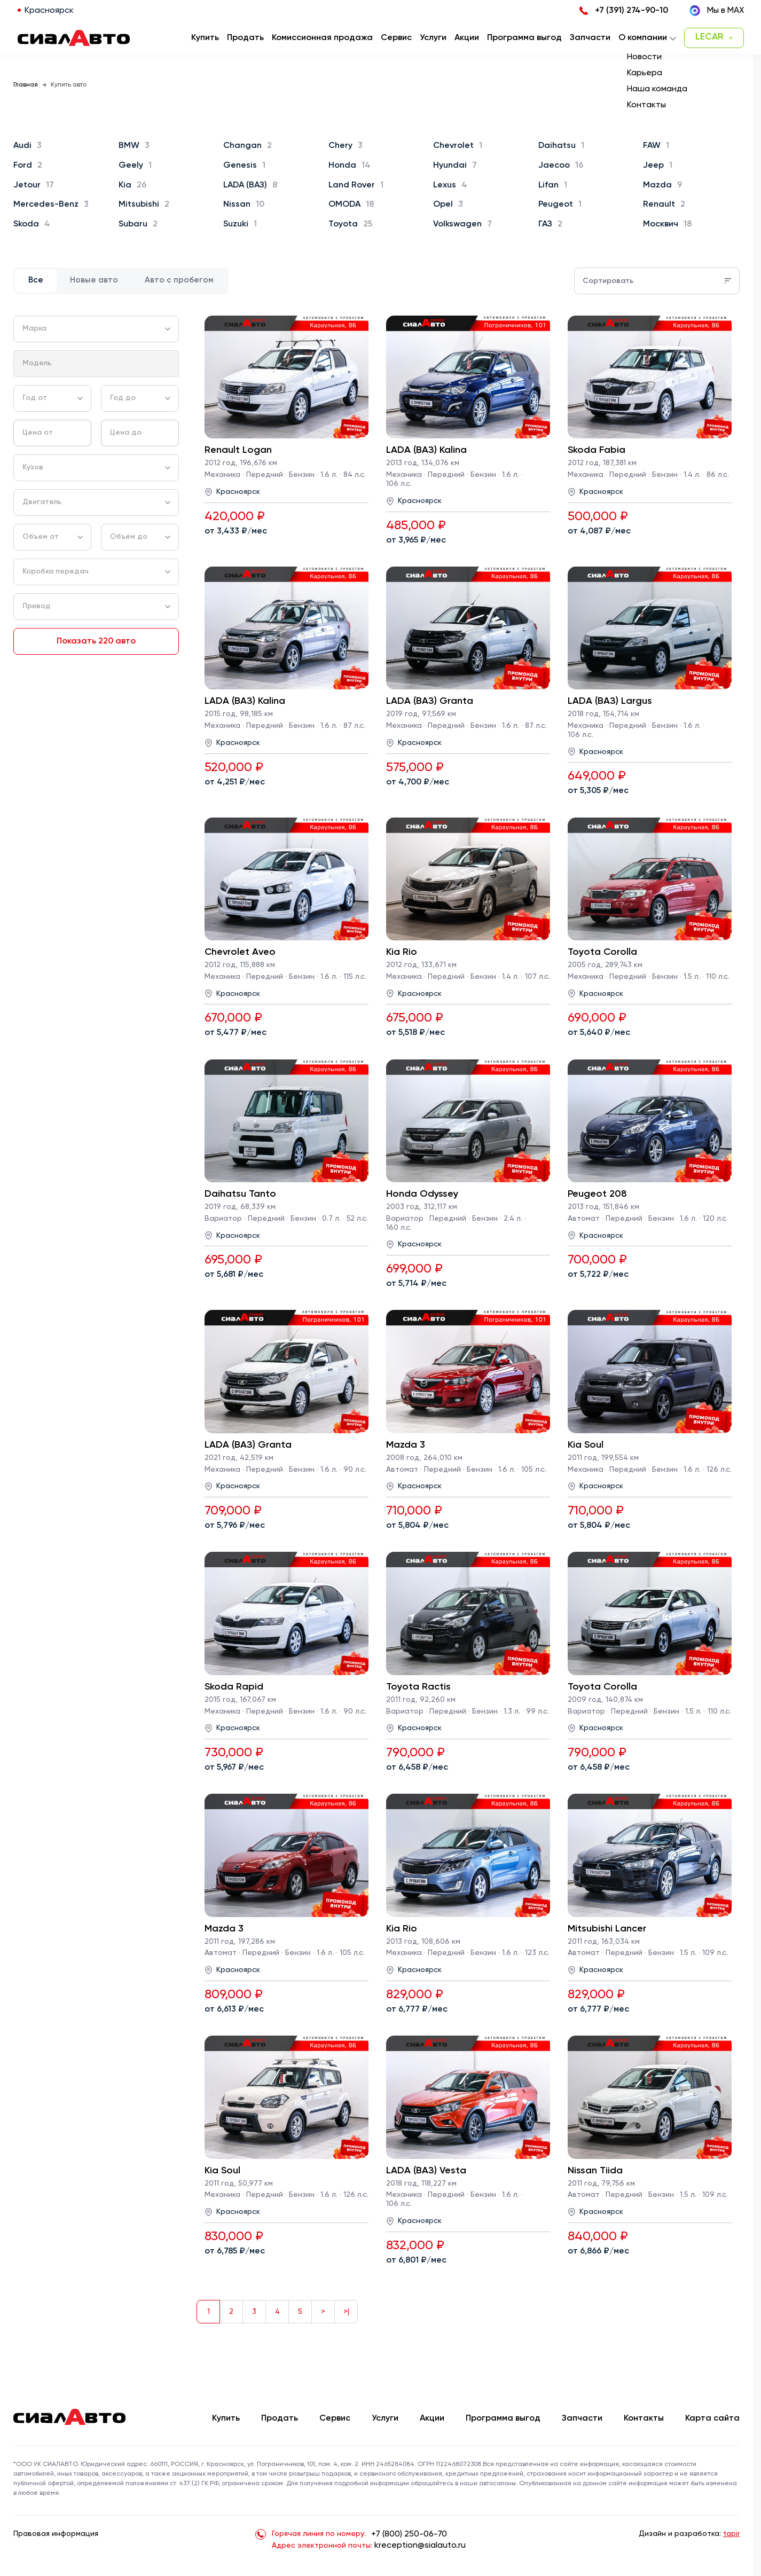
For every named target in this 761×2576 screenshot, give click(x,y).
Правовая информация (55, 2534)
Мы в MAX (716, 10)
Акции (432, 2418)
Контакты (644, 2418)
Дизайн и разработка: (689, 2534)
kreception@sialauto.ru (420, 2545)
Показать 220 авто (96, 641)
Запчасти (582, 2418)
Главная (25, 85)
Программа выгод (503, 2418)
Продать (245, 38)
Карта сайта (712, 2418)
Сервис (334, 2418)
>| (346, 2311)
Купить (226, 2418)
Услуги (385, 2418)
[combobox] (96, 329)
